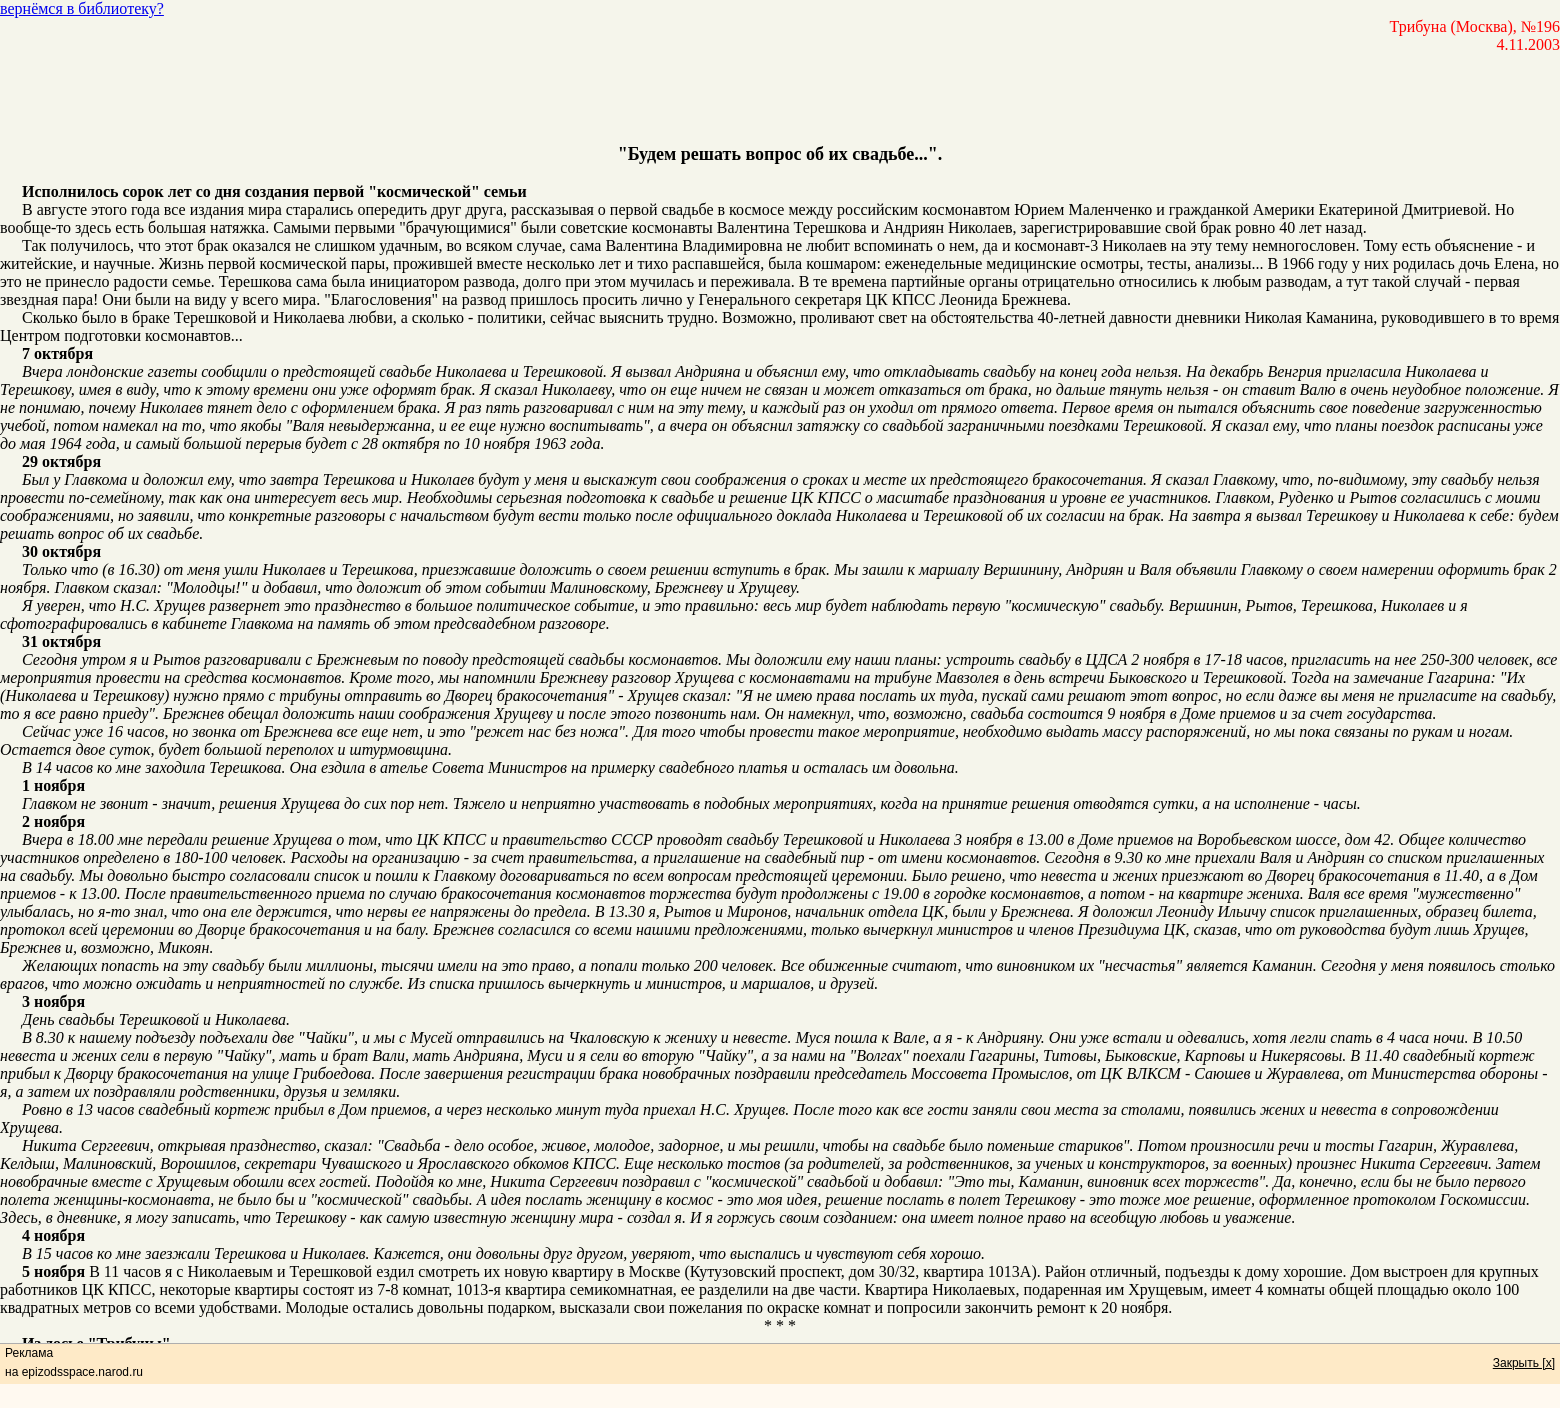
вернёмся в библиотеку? (82, 8)
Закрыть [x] (1524, 1363)
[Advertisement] (780, 99)
